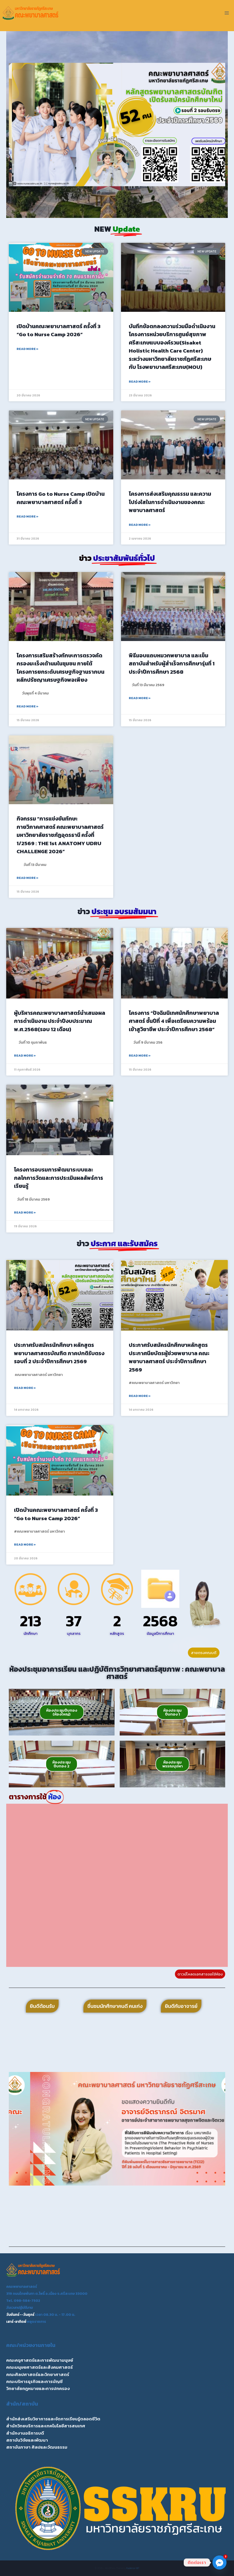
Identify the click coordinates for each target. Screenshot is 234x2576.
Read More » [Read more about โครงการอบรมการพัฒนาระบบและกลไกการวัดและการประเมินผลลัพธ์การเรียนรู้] (25, 1212)
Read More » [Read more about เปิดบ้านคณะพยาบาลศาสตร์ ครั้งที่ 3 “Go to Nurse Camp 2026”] (27, 349)
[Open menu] (226, 13)
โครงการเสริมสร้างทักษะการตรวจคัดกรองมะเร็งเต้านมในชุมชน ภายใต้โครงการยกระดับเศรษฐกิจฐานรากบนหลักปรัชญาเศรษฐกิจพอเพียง (60, 667)
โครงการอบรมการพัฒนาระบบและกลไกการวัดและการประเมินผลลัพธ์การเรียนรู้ (58, 1178)
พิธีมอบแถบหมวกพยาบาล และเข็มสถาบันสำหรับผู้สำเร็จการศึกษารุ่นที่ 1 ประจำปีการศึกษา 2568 (172, 663)
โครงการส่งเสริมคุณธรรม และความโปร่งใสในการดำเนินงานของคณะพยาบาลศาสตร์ (170, 502)
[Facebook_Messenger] (219, 2563)
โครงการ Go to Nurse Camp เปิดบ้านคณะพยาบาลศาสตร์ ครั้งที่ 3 (61, 498)
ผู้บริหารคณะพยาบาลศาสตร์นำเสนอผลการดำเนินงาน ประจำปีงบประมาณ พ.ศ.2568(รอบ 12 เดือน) (59, 1021)
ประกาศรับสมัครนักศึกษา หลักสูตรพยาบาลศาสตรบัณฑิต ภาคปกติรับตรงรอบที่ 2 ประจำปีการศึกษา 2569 (59, 1353)
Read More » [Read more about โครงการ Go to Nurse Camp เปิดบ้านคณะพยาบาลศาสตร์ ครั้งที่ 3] (27, 516)
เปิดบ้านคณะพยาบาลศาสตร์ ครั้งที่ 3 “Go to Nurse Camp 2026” (59, 330)
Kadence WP (132, 2568)
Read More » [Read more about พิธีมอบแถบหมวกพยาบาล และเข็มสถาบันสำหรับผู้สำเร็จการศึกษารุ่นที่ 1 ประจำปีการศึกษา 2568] (140, 698)
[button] (14, 124)
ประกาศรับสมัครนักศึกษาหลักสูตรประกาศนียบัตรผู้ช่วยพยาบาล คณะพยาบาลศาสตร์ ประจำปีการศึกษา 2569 (169, 1357)
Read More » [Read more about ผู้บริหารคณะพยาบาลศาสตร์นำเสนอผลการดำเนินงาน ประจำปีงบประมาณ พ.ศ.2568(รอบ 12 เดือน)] (25, 1055)
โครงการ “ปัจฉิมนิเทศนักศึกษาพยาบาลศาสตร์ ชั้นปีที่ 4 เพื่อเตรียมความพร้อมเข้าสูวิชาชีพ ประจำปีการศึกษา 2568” (174, 1021)
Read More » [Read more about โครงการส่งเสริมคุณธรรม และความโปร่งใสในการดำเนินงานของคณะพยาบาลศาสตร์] (140, 524)
